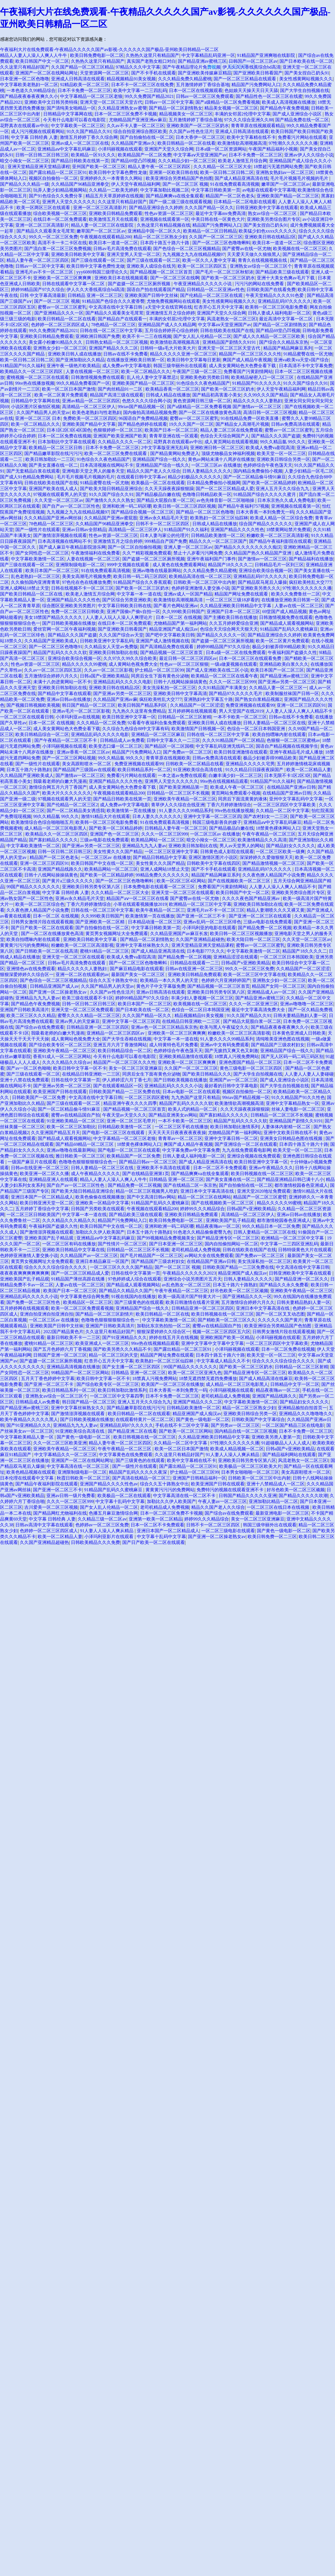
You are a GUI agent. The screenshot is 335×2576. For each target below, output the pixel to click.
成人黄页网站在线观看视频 (231, 441)
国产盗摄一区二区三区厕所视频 (139, 283)
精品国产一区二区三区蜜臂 (260, 1197)
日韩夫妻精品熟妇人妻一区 (300, 1015)
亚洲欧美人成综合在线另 (151, 266)
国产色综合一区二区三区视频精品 (186, 248)
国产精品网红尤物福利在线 (60, 1513)
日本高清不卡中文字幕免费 (305, 365)
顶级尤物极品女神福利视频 (228, 453)
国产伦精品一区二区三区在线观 (212, 295)
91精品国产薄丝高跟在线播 (78, 1279)
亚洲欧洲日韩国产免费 (97, 336)
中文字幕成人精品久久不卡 (223, 1361)
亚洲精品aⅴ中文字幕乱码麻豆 (66, 149)
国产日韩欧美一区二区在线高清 (46, 951)
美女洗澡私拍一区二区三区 (169, 687)
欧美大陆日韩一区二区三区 (253, 939)
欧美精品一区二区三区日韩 (56, 447)
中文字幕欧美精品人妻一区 (27, 1437)
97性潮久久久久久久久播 (293, 143)
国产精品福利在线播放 (311, 558)
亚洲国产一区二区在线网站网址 (46, 73)
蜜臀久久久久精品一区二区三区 (89, 1015)
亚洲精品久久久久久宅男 (250, 763)
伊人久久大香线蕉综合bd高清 (95, 289)
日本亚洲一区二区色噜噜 (24, 78)
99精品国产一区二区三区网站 (80, 1372)
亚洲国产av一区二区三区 (233, 1080)
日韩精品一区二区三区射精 (184, 717)
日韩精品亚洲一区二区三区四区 (97, 1027)
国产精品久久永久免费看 (283, 1284)
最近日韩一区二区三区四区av (188, 658)
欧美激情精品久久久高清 (262, 839)
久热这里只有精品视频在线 (163, 225)
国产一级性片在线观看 (37, 529)
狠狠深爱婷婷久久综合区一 (27, 974)
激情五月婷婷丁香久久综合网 (89, 137)
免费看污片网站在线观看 (302, 137)
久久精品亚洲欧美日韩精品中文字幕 (236, 605)
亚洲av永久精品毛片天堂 (163, 517)
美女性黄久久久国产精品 (117, 851)
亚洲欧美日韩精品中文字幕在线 (73, 1249)
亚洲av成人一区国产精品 (188, 594)
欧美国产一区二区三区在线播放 (172, 1384)
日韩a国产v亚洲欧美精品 (104, 676)
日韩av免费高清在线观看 (295, 424)
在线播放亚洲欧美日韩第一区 (136, 359)
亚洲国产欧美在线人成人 (53, 488)
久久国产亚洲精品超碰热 (200, 939)
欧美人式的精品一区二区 (193, 1109)
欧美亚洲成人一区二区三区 (102, 1343)
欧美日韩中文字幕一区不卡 (80, 1068)
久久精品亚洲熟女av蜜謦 (122, 108)
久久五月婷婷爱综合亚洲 (233, 623)
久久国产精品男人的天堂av (43, 412)
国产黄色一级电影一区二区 (202, 1419)
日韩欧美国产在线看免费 (271, 289)
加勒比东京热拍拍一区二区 (163, 1325)
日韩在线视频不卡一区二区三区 (82, 588)
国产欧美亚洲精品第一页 (183, 787)
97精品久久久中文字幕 (138, 67)
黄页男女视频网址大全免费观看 (116, 933)
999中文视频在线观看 (128, 564)
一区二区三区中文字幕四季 (116, 1396)
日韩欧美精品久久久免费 (95, 1542)
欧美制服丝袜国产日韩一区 (292, 693)
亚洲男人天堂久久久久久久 (69, 201)
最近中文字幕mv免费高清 (220, 213)
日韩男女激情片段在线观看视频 (42, 921)
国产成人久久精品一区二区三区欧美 (269, 336)
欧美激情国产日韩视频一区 (198, 728)
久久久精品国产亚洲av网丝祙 (53, 517)
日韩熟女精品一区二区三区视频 (116, 342)
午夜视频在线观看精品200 (105, 236)
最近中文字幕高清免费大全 (258, 1009)
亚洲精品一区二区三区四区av (116, 1033)
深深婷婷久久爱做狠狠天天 (266, 857)
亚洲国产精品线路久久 (60, 869)
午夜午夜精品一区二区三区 (269, 834)
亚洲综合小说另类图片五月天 (193, 1279)
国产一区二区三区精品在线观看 (245, 78)
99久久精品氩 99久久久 (283, 441)
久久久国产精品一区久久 (209, 207)
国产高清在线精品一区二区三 (141, 1478)
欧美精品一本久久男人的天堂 (169, 980)
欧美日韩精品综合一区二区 (42, 734)
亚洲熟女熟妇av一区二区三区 (285, 172)
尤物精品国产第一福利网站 (180, 623)
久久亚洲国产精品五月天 (55, 1132)
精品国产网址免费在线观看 (241, 594)
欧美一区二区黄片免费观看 (61, 395)
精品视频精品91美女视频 (131, 78)
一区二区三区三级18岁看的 (232, 599)
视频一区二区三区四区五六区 (221, 1331)
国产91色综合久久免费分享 (56, 195)
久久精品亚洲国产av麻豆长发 (179, 933)
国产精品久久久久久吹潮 (303, 1495)
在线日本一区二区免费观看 (60, 219)
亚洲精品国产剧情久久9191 (229, 342)
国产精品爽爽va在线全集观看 (175, 195)
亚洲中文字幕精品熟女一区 (292, 1103)
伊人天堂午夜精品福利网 (135, 184)
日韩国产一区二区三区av (253, 61)
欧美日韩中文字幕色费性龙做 (118, 172)
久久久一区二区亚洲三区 (253, 1003)
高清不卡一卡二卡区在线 (62, 242)
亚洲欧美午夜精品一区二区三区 (185, 798)
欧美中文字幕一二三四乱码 (140, 90)
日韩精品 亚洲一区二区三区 (95, 295)
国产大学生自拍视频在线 (304, 90)
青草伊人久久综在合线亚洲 (178, 804)
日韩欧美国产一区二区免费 (39, 1097)
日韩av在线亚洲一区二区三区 (194, 968)
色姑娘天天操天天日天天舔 (251, 90)
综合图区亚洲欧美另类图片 (69, 605)
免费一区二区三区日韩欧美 (77, 611)
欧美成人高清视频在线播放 (288, 102)
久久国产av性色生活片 (191, 131)
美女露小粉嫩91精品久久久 (56, 342)
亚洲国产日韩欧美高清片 (24, 1009)
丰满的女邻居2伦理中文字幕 (243, 114)
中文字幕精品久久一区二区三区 (65, 1454)
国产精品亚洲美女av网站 (173, 1115)
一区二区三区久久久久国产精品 (121, 1267)
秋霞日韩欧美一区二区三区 (83, 1478)
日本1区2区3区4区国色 (69, 430)
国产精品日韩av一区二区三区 (148, 1161)
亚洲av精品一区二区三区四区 (91, 400)
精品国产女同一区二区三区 (278, 986)
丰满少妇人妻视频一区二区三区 (202, 998)
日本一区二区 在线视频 (179, 617)
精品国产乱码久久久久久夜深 (138, 1472)
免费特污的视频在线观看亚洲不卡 (231, 1489)
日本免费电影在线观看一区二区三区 (159, 886)
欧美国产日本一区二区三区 (171, 430)
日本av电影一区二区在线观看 (191, 1091)
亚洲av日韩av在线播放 (69, 699)
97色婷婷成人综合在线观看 (134, 1279)
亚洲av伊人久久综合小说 (308, 154)
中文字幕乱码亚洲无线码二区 (225, 746)
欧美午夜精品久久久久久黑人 (29, 1419)
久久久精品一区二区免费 (101, 722)
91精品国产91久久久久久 (256, 383)
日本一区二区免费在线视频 (64, 436)
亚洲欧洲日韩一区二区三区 (217, 447)
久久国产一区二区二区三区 (216, 236)
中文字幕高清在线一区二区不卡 (185, 1495)
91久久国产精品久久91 (88, 131)
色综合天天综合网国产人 (224, 436)
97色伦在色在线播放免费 (86, 582)
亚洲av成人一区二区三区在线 (80, 143)
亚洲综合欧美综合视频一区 (265, 570)
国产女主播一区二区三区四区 (131, 1366)
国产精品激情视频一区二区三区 (273, 863)
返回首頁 (238, 66)
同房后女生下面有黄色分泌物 (160, 676)
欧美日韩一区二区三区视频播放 (241, 933)
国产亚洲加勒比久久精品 (80, 359)
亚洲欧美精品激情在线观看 (185, 1056)
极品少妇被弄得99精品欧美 (279, 646)
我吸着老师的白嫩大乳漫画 (60, 781)
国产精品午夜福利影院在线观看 (280, 541)
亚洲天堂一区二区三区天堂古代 (111, 102)
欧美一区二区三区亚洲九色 (195, 1372)
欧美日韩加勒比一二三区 (50, 459)
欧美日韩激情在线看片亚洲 (192, 1302)
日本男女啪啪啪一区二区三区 (250, 1472)
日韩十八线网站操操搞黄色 (180, 681)
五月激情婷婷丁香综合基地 (202, 84)
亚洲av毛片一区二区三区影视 (81, 711)
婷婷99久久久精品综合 (202, 1208)
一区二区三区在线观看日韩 (27, 717)
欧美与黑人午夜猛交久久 (224, 1027)
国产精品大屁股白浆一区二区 (166, 500)
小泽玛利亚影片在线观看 (109, 1536)
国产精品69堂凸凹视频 (133, 160)
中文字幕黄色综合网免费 (84, 1296)
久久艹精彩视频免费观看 (146, 553)
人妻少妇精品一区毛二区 (309, 471)
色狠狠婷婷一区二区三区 (117, 430)
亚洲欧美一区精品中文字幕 (102, 1202)
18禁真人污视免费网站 (236, 1056)
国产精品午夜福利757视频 (243, 506)
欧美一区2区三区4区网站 (181, 880)
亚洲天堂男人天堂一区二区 (133, 254)
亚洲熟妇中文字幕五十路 (208, 699)
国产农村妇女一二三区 (265, 816)
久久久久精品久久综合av (66, 1062)
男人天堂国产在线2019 (241, 711)
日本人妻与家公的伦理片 (164, 535)
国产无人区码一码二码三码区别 (292, 1056)
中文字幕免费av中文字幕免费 (191, 1150)
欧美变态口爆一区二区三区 (115, 746)
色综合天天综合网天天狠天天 (229, 629)
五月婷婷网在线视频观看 (192, 711)
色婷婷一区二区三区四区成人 (60, 324)
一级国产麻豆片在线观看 (32, 1161)
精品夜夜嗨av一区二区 (218, 1226)
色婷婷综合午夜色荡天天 (267, 465)
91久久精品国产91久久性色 (298, 1097)
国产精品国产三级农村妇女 (278, 1044)
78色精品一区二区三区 (113, 324)
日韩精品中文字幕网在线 (67, 114)
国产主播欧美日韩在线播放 (230, 617)
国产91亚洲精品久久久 (124, 1337)
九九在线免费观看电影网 (246, 1150)
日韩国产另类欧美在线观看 (98, 1208)
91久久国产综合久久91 (305, 383)
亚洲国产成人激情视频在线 (162, 640)
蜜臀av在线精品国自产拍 (75, 1115)
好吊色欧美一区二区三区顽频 (239, 1290)
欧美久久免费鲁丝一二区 (295, 594)
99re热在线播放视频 (34, 383)
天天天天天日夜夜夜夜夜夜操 (177, 1132)
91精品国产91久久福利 (22, 365)
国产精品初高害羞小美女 (216, 395)
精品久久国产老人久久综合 (153, 471)
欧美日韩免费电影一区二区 (97, 55)
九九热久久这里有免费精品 (139, 711)
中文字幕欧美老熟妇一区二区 (29, 84)
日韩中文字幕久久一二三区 (173, 740)
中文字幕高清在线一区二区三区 (78, 1466)
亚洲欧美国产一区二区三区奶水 (197, 125)
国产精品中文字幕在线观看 (64, 693)
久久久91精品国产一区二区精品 (233, 740)
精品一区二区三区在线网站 (204, 1197)
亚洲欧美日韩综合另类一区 (283, 459)
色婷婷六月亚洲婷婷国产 (225, 980)
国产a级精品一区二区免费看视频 (227, 102)
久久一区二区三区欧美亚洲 (60, 1442)
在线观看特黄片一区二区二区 (145, 1419)
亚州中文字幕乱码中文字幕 (296, 798)
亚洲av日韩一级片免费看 (70, 1495)
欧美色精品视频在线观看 (31, 1472)
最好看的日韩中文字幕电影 (231, 1085)
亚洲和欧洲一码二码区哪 (126, 506)
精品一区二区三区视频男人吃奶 (147, 1191)
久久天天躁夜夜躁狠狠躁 (169, 488)
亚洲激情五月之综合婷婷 (170, 313)
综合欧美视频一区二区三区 (60, 213)
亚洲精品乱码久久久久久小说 (173, 1085)
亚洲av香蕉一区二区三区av (83, 752)
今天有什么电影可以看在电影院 (75, 119)
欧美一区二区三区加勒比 (71, 1126)
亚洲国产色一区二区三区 (114, 834)
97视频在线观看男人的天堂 (60, 494)
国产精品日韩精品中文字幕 (159, 857)
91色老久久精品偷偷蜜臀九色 (202, 1232)
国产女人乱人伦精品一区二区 (202, 336)
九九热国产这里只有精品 (195, 1097)
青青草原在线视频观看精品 (257, 125)
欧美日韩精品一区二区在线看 (186, 143)
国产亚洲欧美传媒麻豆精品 (204, 73)
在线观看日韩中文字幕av (141, 476)
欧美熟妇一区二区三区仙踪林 (219, 517)
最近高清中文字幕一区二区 (286, 318)
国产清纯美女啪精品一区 (71, 108)
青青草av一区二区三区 (180, 1138)
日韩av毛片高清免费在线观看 (122, 248)
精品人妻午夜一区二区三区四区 (160, 166)
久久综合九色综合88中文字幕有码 (135, 728)
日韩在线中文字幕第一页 (75, 1080)
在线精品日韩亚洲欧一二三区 (191, 1021)
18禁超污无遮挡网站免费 (278, 166)
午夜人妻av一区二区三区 (222, 1501)
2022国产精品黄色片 (63, 1331)
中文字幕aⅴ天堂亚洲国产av (200, 154)
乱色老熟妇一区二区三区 (35, 576)
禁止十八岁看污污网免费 (197, 553)
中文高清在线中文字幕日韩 (116, 307)
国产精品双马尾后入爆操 (262, 582)
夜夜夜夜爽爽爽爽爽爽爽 (24, 1273)
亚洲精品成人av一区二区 (271, 992)
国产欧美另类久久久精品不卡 (122, 1349)
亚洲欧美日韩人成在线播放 (74, 354)
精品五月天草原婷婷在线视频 (114, 195)
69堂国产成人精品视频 (284, 611)
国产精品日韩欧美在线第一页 (80, 160)
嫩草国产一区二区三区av (285, 184)
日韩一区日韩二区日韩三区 (42, 154)
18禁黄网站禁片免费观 (288, 529)
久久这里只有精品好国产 (24, 67)
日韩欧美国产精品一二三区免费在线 (124, 1091)
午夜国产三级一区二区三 (197, 371)
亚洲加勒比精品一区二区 (273, 1501)
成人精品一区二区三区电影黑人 (55, 828)
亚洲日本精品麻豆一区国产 (102, 1261)
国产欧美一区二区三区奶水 (228, 277)
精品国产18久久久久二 (230, 564)
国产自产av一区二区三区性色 (71, 506)
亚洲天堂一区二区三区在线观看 (182, 892)
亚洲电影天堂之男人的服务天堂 (93, 471)
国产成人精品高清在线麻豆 (266, 1378)
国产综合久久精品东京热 (283, 342)
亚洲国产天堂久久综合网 (168, 149)
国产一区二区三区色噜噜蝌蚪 (221, 242)
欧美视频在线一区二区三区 (300, 248)
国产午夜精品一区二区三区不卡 (66, 740)
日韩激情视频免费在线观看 (98, 377)
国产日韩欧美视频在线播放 (69, 623)
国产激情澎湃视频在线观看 (60, 535)
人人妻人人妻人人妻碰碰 (309, 1074)
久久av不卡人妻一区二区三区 (135, 125)
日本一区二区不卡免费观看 (220, 1167)
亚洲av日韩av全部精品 (84, 529)
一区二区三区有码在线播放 (69, 1243)
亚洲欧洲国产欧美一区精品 (227, 1337)
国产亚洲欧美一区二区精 (100, 921)
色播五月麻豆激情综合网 (113, 1513)
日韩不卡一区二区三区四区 (163, 523)
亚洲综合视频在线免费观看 (254, 1156)
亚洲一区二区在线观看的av (82, 974)
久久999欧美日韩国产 (183, 611)
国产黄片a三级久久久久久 (67, 880)
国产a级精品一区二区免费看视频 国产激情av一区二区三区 (225, 406)
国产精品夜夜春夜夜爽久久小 (29, 96)
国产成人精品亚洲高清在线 (241, 178)
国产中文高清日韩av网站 (151, 1197)
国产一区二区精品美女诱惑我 (76, 810)
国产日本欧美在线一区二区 (306, 61)
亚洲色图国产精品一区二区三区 (250, 1062)
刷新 (211, 66)
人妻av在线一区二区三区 (298, 605)
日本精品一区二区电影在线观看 (245, 201)
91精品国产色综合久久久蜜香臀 (113, 301)
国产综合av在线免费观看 (39, 1027)
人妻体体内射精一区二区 (286, 1126)
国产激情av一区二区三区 (262, 558)
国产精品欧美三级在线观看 (282, 272)
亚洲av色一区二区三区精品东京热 (164, 1027)
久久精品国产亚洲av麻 (115, 699)
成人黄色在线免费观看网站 (179, 564)
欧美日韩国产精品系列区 (143, 705)
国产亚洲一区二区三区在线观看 (260, 916)
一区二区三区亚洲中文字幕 (171, 851)
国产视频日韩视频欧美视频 (33, 705)
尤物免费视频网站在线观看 (173, 301)
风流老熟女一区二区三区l (232, 318)
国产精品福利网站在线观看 (289, 1454)
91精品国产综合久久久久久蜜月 (265, 494)
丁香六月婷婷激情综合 (229, 804)
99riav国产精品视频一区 (141, 406)
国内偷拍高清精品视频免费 (150, 412)
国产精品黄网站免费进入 (174, 453)
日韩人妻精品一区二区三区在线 (274, 722)
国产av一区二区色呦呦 (28, 1068)
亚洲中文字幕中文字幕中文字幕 (212, 1343)
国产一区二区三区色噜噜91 (55, 646)
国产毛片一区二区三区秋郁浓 (224, 272)
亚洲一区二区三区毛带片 (131, 1120)
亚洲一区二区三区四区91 (301, 705)
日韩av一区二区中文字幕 (169, 102)
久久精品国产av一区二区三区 (89, 1255)
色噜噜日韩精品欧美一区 (206, 494)
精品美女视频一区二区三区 (231, 108)
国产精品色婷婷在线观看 (142, 424)
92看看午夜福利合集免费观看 (157, 722)
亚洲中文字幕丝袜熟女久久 (142, 945)
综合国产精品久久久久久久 (266, 523)
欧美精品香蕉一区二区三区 (172, 389)
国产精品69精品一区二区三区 (85, 1144)
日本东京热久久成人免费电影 (286, 500)
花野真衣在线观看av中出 (24, 125)
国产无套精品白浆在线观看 (33, 471)
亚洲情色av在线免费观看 (30, 968)
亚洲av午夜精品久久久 (271, 1167)
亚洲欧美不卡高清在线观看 (164, 1167)
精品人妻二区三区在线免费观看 (231, 430)
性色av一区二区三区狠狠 (184, 664)
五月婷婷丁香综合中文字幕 (42, 1208)
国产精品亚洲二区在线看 (132, 1431)
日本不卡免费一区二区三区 (84, 90)
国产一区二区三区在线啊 (174, 277)
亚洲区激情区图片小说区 (213, 857)
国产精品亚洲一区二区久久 (301, 1279)
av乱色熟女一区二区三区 (186, 1284)
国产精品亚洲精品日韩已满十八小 (290, 1179)
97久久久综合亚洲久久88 (248, 119)
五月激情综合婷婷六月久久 (51, 676)
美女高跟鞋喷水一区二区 (87, 763)
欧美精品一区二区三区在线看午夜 (224, 676)
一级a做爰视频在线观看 (233, 664)
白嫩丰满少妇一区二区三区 (235, 775)
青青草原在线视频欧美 (168, 758)
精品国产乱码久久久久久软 (60, 652)
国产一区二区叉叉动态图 (280, 1314)
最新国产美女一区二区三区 (138, 974)
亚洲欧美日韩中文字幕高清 (180, 693)
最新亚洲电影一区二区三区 (282, 1513)
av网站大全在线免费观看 (209, 1255)
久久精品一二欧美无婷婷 (113, 190)
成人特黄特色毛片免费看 (173, 1044)
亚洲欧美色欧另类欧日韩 (204, 377)
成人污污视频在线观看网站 (37, 131)
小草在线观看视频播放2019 (140, 904)
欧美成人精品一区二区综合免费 (281, 517)
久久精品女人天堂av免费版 (111, 646)
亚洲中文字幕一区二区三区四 (212, 816)
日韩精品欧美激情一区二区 (218, 535)
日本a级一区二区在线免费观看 (236, 652)
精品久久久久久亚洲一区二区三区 (183, 354)
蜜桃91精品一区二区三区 (104, 951)
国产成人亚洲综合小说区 (297, 114)
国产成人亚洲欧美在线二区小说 (217, 670)
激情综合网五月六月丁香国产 (58, 787)
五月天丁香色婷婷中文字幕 (48, 1378)
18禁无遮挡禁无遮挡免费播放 (208, 1378)
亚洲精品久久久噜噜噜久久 (305, 1413)
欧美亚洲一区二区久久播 (44, 1173)
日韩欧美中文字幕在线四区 (213, 863)
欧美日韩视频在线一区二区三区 (262, 1173)
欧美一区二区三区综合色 (39, 904)
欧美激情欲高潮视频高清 (242, 143)
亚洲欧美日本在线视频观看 (121, 277)
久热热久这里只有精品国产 (152, 55)
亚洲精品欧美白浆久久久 (283, 664)
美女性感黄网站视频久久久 (306, 78)
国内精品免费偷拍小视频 (258, 471)
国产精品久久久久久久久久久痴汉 (247, 547)
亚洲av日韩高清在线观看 (160, 992)
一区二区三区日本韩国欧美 (287, 957)
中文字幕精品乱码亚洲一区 (208, 55)
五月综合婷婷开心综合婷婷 (171, 330)
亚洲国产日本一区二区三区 (233, 611)
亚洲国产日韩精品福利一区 (199, 1478)
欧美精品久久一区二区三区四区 (32, 371)
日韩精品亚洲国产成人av (54, 986)
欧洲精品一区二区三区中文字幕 (200, 904)
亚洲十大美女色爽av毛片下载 (286, 277)
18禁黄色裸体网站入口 (278, 828)
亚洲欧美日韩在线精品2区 (270, 236)
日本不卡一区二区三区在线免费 (142, 84)
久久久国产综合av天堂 (121, 635)
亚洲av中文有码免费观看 (224, 1044)
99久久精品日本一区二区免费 (271, 1226)
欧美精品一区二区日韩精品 (210, 231)
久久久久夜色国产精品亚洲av (251, 898)
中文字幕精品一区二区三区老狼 (91, 96)
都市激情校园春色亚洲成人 (301, 1185)
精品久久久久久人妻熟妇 (257, 400)
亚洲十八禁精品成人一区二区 (276, 1483)
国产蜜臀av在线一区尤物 (246, 248)
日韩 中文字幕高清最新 (43, 295)
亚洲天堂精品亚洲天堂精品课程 (39, 166)
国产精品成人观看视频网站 (287, 623)
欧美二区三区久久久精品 (31, 1015)
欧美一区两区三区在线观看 (43, 207)
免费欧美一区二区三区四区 (90, 418)
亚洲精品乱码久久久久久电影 (122, 681)
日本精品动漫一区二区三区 (154, 921)
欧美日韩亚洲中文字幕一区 (129, 717)
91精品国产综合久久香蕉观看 (142, 582)
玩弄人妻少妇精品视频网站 (60, 190)
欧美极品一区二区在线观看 (158, 482)
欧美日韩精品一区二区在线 (162, 1314)
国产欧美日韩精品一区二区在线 (32, 594)
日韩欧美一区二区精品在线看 (195, 763)
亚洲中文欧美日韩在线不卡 (290, 1132)
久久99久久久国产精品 (265, 395)
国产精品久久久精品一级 (24, 184)
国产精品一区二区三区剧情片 (104, 1314)
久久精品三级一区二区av (102, 1519)
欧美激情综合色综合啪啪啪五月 (42, 822)
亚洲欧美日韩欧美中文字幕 (78, 254)
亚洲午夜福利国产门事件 (211, 558)
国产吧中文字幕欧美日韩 (170, 635)
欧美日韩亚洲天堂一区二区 (46, 1202)
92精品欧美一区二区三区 (84, 84)
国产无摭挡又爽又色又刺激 (231, 1050)
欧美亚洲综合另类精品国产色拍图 (179, 178)
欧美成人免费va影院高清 (270, 447)
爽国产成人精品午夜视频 (247, 359)
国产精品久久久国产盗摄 (275, 436)
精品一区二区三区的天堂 (113, 1355)
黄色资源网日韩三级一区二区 (202, 400)
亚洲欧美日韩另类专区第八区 (91, 886)
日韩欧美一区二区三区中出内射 (204, 582)
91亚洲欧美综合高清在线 (198, 769)
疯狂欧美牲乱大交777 (310, 582)
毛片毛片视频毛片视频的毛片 (299, 178)
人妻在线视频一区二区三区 (92, 371)
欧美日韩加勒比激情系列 (234, 1126)
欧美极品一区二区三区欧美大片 (250, 1466)
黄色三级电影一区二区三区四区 (251, 1068)
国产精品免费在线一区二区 (302, 119)
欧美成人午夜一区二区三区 (237, 787)
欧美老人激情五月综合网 (242, 160)
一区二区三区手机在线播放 (181, 1126)
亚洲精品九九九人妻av (144, 845)
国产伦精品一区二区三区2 (72, 804)
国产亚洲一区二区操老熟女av (58, 992)
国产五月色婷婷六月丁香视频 (62, 1349)
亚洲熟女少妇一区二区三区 (60, 348)
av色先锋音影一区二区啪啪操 (226, 500)
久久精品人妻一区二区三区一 (278, 687)
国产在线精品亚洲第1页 (145, 1173)
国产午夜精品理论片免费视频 (191, 67)
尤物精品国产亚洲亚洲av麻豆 (138, 119)
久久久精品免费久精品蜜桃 (185, 78)
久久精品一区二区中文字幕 (282, 810)
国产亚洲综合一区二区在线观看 (246, 1144)
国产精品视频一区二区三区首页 (161, 272)
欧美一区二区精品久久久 (145, 371)
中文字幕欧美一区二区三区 (77, 125)
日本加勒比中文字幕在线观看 (67, 441)
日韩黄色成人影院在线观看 (227, 851)
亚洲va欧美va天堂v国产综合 (301, 359)
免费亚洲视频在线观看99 (250, 705)
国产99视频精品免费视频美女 (166, 1238)
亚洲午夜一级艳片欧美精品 (73, 365)
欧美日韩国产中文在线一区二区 (102, 863)
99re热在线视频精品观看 (224, 781)
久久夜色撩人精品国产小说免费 (273, 875)
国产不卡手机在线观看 (153, 73)
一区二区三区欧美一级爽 (280, 851)
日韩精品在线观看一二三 (194, 962)
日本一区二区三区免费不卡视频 (125, 114)
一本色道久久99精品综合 (31, 90)
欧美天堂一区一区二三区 (281, 453)
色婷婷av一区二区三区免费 (102, 1524)
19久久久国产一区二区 (191, 424)
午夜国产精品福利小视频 (273, 149)
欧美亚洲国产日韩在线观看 (60, 1091)
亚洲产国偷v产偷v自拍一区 (133, 611)
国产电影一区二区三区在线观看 (114, 1132)
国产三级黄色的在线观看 (139, 1302)
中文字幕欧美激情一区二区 (37, 558)
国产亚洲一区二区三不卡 (201, 916)
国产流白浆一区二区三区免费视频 (57, 248)
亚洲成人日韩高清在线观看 (78, 78)
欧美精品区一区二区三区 (87, 1302)
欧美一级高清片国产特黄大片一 (189, 1296)
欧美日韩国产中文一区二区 (42, 61)
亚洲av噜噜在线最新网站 (156, 570)
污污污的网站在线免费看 (260, 283)
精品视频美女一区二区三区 (186, 114)
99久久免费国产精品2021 (149, 96)
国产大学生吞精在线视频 (126, 1039)
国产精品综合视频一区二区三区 (142, 512)
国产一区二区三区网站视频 (69, 758)
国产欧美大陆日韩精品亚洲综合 (111, 488)
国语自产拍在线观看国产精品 (156, 289)
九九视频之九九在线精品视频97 (193, 254)
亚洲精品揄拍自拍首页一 (302, 1407)
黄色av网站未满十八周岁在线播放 (221, 459)
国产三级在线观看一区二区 (98, 260)
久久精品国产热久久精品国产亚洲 (258, 553)
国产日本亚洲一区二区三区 (176, 1243)
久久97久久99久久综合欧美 (130, 658)
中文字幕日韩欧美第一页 (215, 190)
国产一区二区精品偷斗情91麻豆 (254, 476)
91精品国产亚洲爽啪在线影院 (266, 55)
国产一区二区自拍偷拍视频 (134, 547)
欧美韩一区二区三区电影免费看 (276, 307)
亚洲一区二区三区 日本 (38, 418)
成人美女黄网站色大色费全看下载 (243, 365)
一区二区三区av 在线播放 (216, 465)
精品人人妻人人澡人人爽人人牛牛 (34, 55)
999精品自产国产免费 (166, 541)
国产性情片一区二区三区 (122, 1243)
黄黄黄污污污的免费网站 (24, 945)
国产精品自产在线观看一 (122, 318)
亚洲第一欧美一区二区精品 (155, 1519)
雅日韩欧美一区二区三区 (80, 1156)
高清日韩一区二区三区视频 (270, 412)
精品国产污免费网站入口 (256, 84)
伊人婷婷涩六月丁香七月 (126, 1080)
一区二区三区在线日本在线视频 (278, 1507)
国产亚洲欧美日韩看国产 (258, 73)
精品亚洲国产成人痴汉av (173, 629)
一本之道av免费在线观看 (182, 775)
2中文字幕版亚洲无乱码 (164, 447)
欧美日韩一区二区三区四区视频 (184, 506)
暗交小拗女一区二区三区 (24, 160)
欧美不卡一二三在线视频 (146, 336)
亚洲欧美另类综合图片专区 (273, 219)
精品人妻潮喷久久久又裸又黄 (276, 910)
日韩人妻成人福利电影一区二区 (279, 313)
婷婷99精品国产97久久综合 (37, 289)
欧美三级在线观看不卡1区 (87, 998)
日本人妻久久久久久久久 (156, 816)
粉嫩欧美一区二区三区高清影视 (278, 535)
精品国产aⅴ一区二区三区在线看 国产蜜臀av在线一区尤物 (163, 898)
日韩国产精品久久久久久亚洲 (248, 1495)
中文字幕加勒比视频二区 (164, 190)
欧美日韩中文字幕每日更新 (194, 359)
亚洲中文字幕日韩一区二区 (231, 1138)
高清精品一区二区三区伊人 (89, 406)
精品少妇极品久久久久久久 (194, 476)
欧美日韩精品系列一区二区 (144, 769)
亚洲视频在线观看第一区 (164, 219)
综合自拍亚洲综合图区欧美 (140, 131)
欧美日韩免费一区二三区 (272, 1536)
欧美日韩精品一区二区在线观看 (139, 1413)
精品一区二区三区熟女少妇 (160, 236)
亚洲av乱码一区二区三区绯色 (212, 921)
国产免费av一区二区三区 (187, 752)
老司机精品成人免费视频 (196, 1249)
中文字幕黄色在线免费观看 (125, 1454)
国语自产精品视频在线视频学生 (287, 746)
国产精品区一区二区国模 (169, 746)
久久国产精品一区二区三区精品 (82, 67)
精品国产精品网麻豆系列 (287, 348)
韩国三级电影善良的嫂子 (216, 822)
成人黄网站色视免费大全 (133, 664)
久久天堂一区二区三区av (58, 500)
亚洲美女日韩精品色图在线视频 (292, 1138)
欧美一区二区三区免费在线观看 (116, 453)
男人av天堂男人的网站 (241, 845)
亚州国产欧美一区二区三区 (99, 166)
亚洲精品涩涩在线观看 (235, 957)
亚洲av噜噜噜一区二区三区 (306, 1003)
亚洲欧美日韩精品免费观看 (115, 213)
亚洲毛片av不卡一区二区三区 (44, 272)
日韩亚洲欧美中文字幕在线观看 (267, 207)
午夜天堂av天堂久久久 (124, 1115)
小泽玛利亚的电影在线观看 (209, 927)
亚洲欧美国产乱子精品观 (230, 1220)
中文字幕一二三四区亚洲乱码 (289, 1243)
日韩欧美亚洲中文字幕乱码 (106, 640)
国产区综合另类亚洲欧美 (126, 599)
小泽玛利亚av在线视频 (78, 717)
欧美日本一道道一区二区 (113, 242)
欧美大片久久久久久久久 (66, 793)
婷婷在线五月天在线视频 (173, 1337)
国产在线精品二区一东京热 (190, 1185)
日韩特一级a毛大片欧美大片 (168, 348)
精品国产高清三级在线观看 (116, 395)
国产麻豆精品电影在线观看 (136, 968)
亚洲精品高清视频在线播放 (73, 1366)
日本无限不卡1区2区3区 (287, 775)
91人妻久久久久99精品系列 (186, 810)
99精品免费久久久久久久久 (162, 875)
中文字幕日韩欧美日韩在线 (124, 605)
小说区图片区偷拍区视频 (35, 406)
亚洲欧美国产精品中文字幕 (89, 424)
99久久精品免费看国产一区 (83, 383)
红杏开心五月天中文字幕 (218, 307)
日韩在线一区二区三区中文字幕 (111, 330)
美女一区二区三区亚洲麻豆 (135, 1068)
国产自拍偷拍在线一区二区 (147, 137)
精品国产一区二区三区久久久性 (250, 354)
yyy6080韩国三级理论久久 (102, 272)
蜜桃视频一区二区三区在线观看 (37, 377)
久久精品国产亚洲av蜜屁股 (110, 517)
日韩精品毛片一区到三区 (279, 564)
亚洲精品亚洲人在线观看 (53, 1179)
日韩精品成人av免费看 (122, 740)
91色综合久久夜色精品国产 (203, 383)
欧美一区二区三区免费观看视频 (82, 1308)
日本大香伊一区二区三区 (200, 137)
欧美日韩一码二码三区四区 (140, 576)
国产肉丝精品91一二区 (120, 389)
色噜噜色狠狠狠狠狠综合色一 (88, 1161)
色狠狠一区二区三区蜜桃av (293, 740)
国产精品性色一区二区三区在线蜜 (269, 96)
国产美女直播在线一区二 (53, 465)
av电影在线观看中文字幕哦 (269, 190)
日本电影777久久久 (206, 951)
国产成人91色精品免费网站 (27, 476)
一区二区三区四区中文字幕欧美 (285, 804)
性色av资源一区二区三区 (169, 213)
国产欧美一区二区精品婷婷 (269, 482)
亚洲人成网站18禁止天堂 (24, 588)
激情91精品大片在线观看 (105, 816)
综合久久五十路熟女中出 (113, 980)
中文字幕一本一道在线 (139, 594)
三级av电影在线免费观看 (104, 839)
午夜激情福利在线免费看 (95, 553)
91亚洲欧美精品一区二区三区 (76, 1120)
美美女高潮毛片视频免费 (86, 576)
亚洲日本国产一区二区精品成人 (42, 1197)
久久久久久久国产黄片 (280, 1320)
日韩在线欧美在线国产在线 (227, 330)
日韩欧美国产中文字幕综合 (258, 1419)
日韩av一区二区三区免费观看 (205, 96)
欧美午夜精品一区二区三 (160, 910)
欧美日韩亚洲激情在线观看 (240, 752)
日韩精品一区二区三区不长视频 (178, 793)
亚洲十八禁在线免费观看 (24, 1080)
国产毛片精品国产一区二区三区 (151, 1255)
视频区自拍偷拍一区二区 (53, 178)
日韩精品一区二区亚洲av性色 (216, 289)
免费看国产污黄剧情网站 (248, 371)
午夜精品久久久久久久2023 (189, 1273)
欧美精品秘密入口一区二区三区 (263, 377)
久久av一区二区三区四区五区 (53, 670)
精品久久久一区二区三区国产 (218, 541)
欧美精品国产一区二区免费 (144, 154)
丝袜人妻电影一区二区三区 (298, 1109)
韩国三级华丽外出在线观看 (180, 365)
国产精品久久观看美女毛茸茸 (45, 231)
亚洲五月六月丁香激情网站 (120, 1044)
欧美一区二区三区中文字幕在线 (254, 974)
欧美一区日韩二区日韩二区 (227, 172)
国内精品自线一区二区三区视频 (245, 1431)
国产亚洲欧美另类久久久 (256, 588)
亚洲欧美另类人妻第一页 (276, 1437)
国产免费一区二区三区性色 (33, 1302)
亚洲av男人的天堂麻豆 (77, 1021)
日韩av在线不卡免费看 (125, 354)
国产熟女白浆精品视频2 (258, 699)
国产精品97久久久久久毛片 (236, 693)
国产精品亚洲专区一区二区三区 (228, 1238)
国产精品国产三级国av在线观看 (84, 769)
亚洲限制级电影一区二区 (80, 564)
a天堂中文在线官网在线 (168, 307)
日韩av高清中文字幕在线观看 (44, 1524)
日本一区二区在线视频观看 (195, 90)
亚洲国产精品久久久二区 (113, 348)
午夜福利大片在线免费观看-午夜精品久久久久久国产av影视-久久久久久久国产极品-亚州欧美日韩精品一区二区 (109, 49)
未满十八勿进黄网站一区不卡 (62, 681)
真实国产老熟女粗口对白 (151, 61)
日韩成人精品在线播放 (168, 395)
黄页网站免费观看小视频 (235, 793)
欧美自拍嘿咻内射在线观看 (279, 734)
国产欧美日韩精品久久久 (206, 1074)
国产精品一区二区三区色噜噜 (205, 512)
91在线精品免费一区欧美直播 (250, 418)
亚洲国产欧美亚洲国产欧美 (120, 436)
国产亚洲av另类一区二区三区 (287, 681)
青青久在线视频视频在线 (263, 260)
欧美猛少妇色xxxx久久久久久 (268, 231)
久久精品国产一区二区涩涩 (197, 705)
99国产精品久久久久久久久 (33, 886)
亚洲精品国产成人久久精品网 (167, 324)
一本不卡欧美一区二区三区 (240, 717)
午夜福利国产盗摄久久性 (292, 652)
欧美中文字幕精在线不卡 (251, 137)
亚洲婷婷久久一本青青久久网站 (111, 178)
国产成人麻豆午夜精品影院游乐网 (72, 547)
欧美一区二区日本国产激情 (68, 389)
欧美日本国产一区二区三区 (52, 570)
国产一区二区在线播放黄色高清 (210, 412)
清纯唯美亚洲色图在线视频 (282, 1039)
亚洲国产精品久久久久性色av (109, 1483)
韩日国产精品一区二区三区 (89, 705)
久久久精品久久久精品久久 (69, 1220)
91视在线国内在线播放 (133, 1296)
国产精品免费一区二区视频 (264, 927)
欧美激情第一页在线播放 (132, 810)
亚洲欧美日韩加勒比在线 (113, 652)
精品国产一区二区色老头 (230, 195)
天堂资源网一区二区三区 (104, 73)
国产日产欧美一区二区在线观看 (42, 927)
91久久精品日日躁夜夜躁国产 (254, 769)
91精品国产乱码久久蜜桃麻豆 (289, 629)
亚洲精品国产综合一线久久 (159, 459)
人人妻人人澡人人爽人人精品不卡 (299, 711)
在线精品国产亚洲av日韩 (291, 787)
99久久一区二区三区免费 (53, 236)
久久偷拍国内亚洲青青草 (35, 582)
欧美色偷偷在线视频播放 (100, 1197)
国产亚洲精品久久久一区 (58, 313)
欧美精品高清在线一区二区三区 (200, 576)
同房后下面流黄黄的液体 (242, 798)
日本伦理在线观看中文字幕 (27, 1478)
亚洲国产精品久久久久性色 (237, 529)
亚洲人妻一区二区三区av (188, 547)
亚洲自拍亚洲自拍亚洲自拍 (46, 1314)
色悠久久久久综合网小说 (146, 400)
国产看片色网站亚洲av (176, 605)
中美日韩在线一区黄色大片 (218, 219)
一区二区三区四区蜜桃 (147, 1097)
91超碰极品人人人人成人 (285, 1442)
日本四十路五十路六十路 (165, 242)
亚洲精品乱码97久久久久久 (284, 301)
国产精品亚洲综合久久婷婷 (156, 207)
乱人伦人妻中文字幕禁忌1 (152, 377)
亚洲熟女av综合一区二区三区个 (261, 266)
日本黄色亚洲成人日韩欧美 (299, 1033)
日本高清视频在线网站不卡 (106, 465)
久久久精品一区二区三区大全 (222, 166)
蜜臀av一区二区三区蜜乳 (62, 307)
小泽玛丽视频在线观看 (120, 149)
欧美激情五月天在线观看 (113, 219)
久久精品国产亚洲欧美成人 (51, 640)
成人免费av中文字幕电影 (126, 365)
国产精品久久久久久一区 (221, 635)
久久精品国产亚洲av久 (133, 143)
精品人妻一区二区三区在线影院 (103, 225)
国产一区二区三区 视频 (185, 184)
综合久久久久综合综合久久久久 (56, 1267)
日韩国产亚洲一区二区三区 (60, 1355)
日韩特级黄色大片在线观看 (305, 1249)
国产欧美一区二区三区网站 (185, 1431)
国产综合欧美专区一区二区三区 (60, 1044)
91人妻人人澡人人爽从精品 (233, 1454)
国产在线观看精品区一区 (117, 1085)
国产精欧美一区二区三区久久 (227, 1320)
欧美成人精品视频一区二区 (237, 1448)
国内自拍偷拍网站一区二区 (231, 1243)
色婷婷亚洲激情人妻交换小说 (200, 588)
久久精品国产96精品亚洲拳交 (80, 184)
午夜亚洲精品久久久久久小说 (203, 283)
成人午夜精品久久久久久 (95, 1173)
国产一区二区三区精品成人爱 (225, 488)
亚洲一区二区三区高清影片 (100, 207)
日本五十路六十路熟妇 (28, 769)
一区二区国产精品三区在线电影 (293, 1425)
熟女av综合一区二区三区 (273, 213)
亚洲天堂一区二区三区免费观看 (82, 1009)
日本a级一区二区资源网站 (221, 149)
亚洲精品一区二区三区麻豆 (158, 734)
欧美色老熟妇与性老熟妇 (96, 412)
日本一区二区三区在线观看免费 (251, 658)
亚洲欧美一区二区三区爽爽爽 (62, 277)
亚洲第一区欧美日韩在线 (173, 172)
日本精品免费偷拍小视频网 (213, 482)
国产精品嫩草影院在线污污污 (53, 453)
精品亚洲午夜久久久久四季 (130, 1103)
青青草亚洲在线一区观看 (173, 436)
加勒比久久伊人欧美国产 (100, 1232)
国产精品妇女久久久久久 (290, 845)
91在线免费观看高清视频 (234, 184)
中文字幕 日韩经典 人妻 (34, 137)
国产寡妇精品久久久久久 (53, 839)
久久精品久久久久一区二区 (124, 441)
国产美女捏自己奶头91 (306, 73)
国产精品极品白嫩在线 (158, 494)
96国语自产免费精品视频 (143, 418)
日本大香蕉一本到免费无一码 (265, 512)
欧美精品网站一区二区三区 (158, 839)
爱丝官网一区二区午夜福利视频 (64, 629)
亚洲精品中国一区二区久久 (154, 231)
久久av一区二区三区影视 (108, 670)
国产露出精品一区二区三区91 (58, 172)
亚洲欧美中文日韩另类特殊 (51, 102)
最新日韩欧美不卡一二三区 (73, 1337)
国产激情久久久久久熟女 (110, 500)
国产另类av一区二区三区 (235, 1425)
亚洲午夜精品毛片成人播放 (296, 752)
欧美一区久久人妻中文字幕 (209, 260)
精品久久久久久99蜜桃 (84, 664)
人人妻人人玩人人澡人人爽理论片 (119, 617)
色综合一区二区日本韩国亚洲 (256, 728)
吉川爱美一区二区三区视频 (51, 1507)
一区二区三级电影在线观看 (228, 1530)
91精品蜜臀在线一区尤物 (307, 354)
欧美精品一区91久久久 (93, 154)
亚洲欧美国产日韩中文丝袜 (151, 295)
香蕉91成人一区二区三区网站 (62, 1056)
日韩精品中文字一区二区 (294, 1384)
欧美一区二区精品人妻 (308, 769)
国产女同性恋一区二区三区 (42, 553)
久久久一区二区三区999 (232, 681)
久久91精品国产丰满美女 (222, 687)
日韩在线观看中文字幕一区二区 (74, 283)
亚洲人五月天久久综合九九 (283, 488)
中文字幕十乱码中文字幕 (120, 1501)
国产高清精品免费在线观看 (167, 646)
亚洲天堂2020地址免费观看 (264, 1191)
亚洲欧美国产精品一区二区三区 (288, 195)
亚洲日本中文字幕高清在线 (207, 1191)
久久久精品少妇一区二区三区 (187, 160)
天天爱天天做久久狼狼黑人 (254, 254)
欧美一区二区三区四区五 (203, 266)
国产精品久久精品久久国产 (125, 1290)
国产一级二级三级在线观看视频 (180, 201)
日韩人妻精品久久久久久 (206, 471)
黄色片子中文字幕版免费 (160, 986)
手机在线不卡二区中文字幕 (182, 1425)
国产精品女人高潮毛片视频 (242, 424)
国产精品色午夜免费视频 (284, 108)
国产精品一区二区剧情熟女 (175, 108)
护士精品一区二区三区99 (159, 670)
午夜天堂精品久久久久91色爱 (275, 295)
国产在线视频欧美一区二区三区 (239, 880)
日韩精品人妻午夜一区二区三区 (176, 828)
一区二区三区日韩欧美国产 (33, 1214)
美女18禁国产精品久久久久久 (53, 617)
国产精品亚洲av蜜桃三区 (202, 61)
